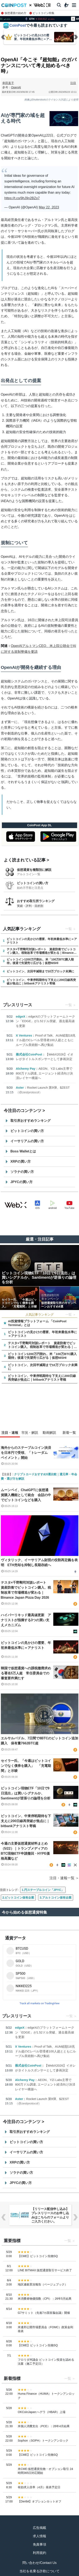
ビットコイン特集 (42, 13)
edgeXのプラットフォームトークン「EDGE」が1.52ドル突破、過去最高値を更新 (45, 1021)
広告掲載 (39, 2528)
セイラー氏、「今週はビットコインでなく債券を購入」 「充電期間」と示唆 (26, 1765)
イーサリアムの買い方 (27, 1141)
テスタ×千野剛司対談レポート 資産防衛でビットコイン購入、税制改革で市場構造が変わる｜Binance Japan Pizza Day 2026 (26, 1590)
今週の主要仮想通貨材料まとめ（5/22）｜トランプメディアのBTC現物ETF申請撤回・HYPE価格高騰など (25, 1851)
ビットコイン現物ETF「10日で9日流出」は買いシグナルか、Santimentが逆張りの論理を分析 (25, 1793)
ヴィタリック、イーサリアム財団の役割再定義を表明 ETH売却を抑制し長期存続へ (39, 1562)
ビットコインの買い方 (32, 883)
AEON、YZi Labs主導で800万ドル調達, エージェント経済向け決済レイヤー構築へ (44, 1073)
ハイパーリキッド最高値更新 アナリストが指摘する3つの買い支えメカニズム (26, 1620)
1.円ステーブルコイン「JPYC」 (43, 1890)
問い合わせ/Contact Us (39, 2563)
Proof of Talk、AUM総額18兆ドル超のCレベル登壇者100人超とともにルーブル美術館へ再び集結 (46, 1040)
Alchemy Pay (25, 1068)
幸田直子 (8, 83)
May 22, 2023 (49, 207)
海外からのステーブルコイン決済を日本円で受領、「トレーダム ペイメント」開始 (26, 1452)
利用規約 (39, 2553)
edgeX (20, 1016)
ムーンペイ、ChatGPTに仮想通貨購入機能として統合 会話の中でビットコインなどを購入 (26, 1495)
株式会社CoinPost (29, 1054)
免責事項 (39, 2544)
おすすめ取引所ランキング (36, 901)
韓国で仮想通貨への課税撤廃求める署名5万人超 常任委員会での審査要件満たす (26, 1673)
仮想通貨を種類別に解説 (34, 869)
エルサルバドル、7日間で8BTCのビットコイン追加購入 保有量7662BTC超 (39, 1740)
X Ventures (24, 1035)
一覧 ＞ (70, 1314)
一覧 (68, 929)
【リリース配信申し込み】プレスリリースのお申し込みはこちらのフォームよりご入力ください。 (50, 2215)
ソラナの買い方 (22, 1171)
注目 (73, 83)
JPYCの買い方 (21, 1182)
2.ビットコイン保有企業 (18, 1897)
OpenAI (16, 87)
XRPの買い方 (20, 1161)
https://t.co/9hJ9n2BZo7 (22, 198)
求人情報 (39, 2536)
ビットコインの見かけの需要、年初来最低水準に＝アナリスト (26, 1645)
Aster (20, 1087)
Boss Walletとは (23, 1151)
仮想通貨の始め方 (13, 13)
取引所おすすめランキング (30, 1120)
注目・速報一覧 (62, 1878)
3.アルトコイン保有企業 (55, 1897)
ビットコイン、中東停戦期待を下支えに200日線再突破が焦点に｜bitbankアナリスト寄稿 (26, 1821)
